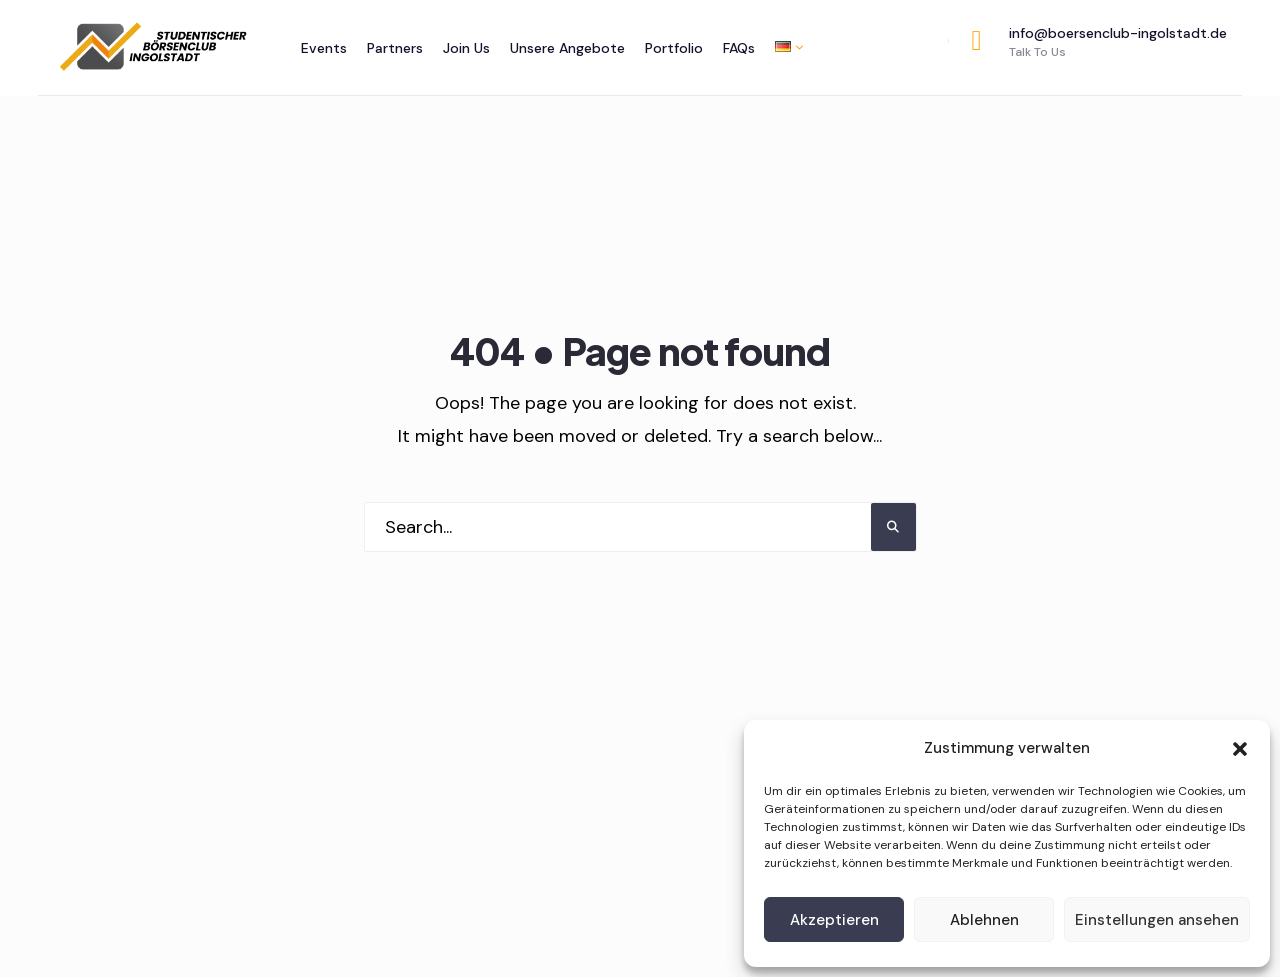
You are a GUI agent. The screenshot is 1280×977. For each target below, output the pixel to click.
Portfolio (674, 48)
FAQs (739, 48)
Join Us (466, 48)
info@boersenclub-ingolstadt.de (1099, 42)
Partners (395, 48)
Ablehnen (984, 920)
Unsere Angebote (567, 48)
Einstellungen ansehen (1157, 920)
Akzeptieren (834, 920)
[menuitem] (784, 46)
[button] (1240, 749)
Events (324, 48)
